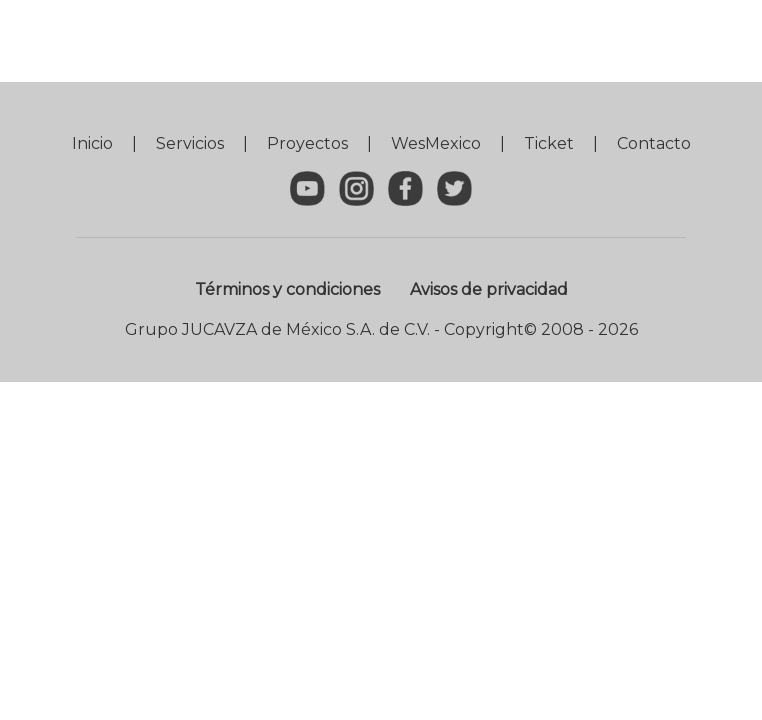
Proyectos (307, 143)
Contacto (654, 143)
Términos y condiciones (287, 289)
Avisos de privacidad (489, 289)
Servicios (190, 143)
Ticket (549, 143)
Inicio (92, 143)
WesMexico (436, 143)
